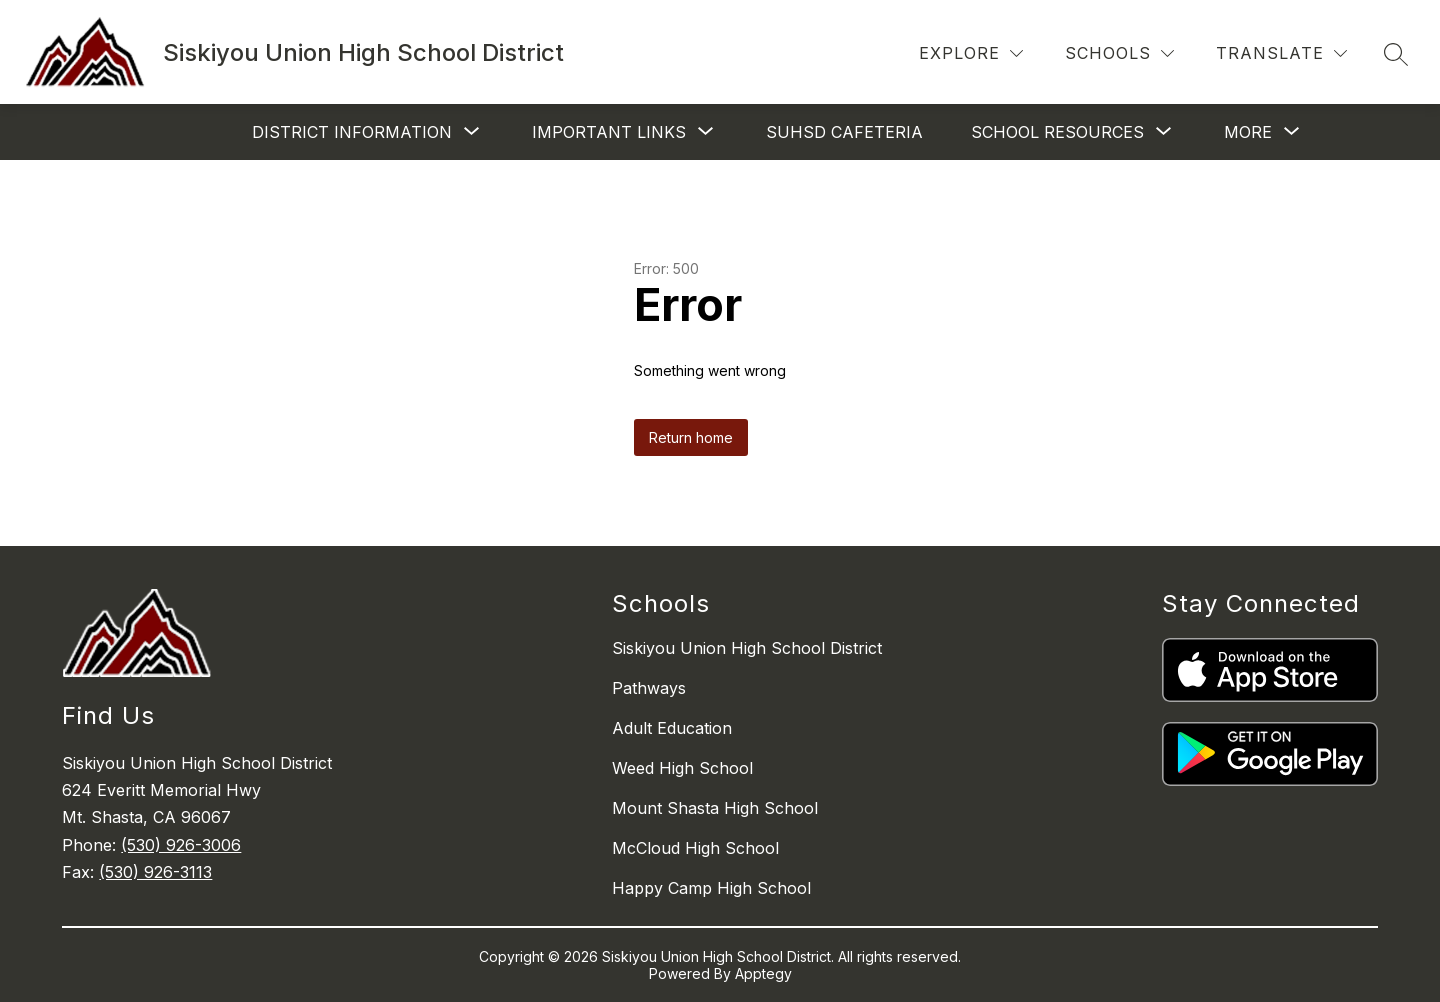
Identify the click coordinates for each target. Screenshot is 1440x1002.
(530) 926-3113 (155, 872)
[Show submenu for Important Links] (609, 132)
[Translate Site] (1281, 53)
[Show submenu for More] (1248, 132)
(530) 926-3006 (181, 845)
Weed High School (682, 768)
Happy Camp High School (711, 888)
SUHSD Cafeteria (844, 132)
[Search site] (1396, 54)
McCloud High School (695, 848)
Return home (691, 437)
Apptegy (763, 973)
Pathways (649, 688)
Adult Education (672, 728)
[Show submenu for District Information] (352, 132)
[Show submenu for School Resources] (1057, 132)
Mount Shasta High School (715, 808)
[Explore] (971, 53)
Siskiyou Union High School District (747, 648)
